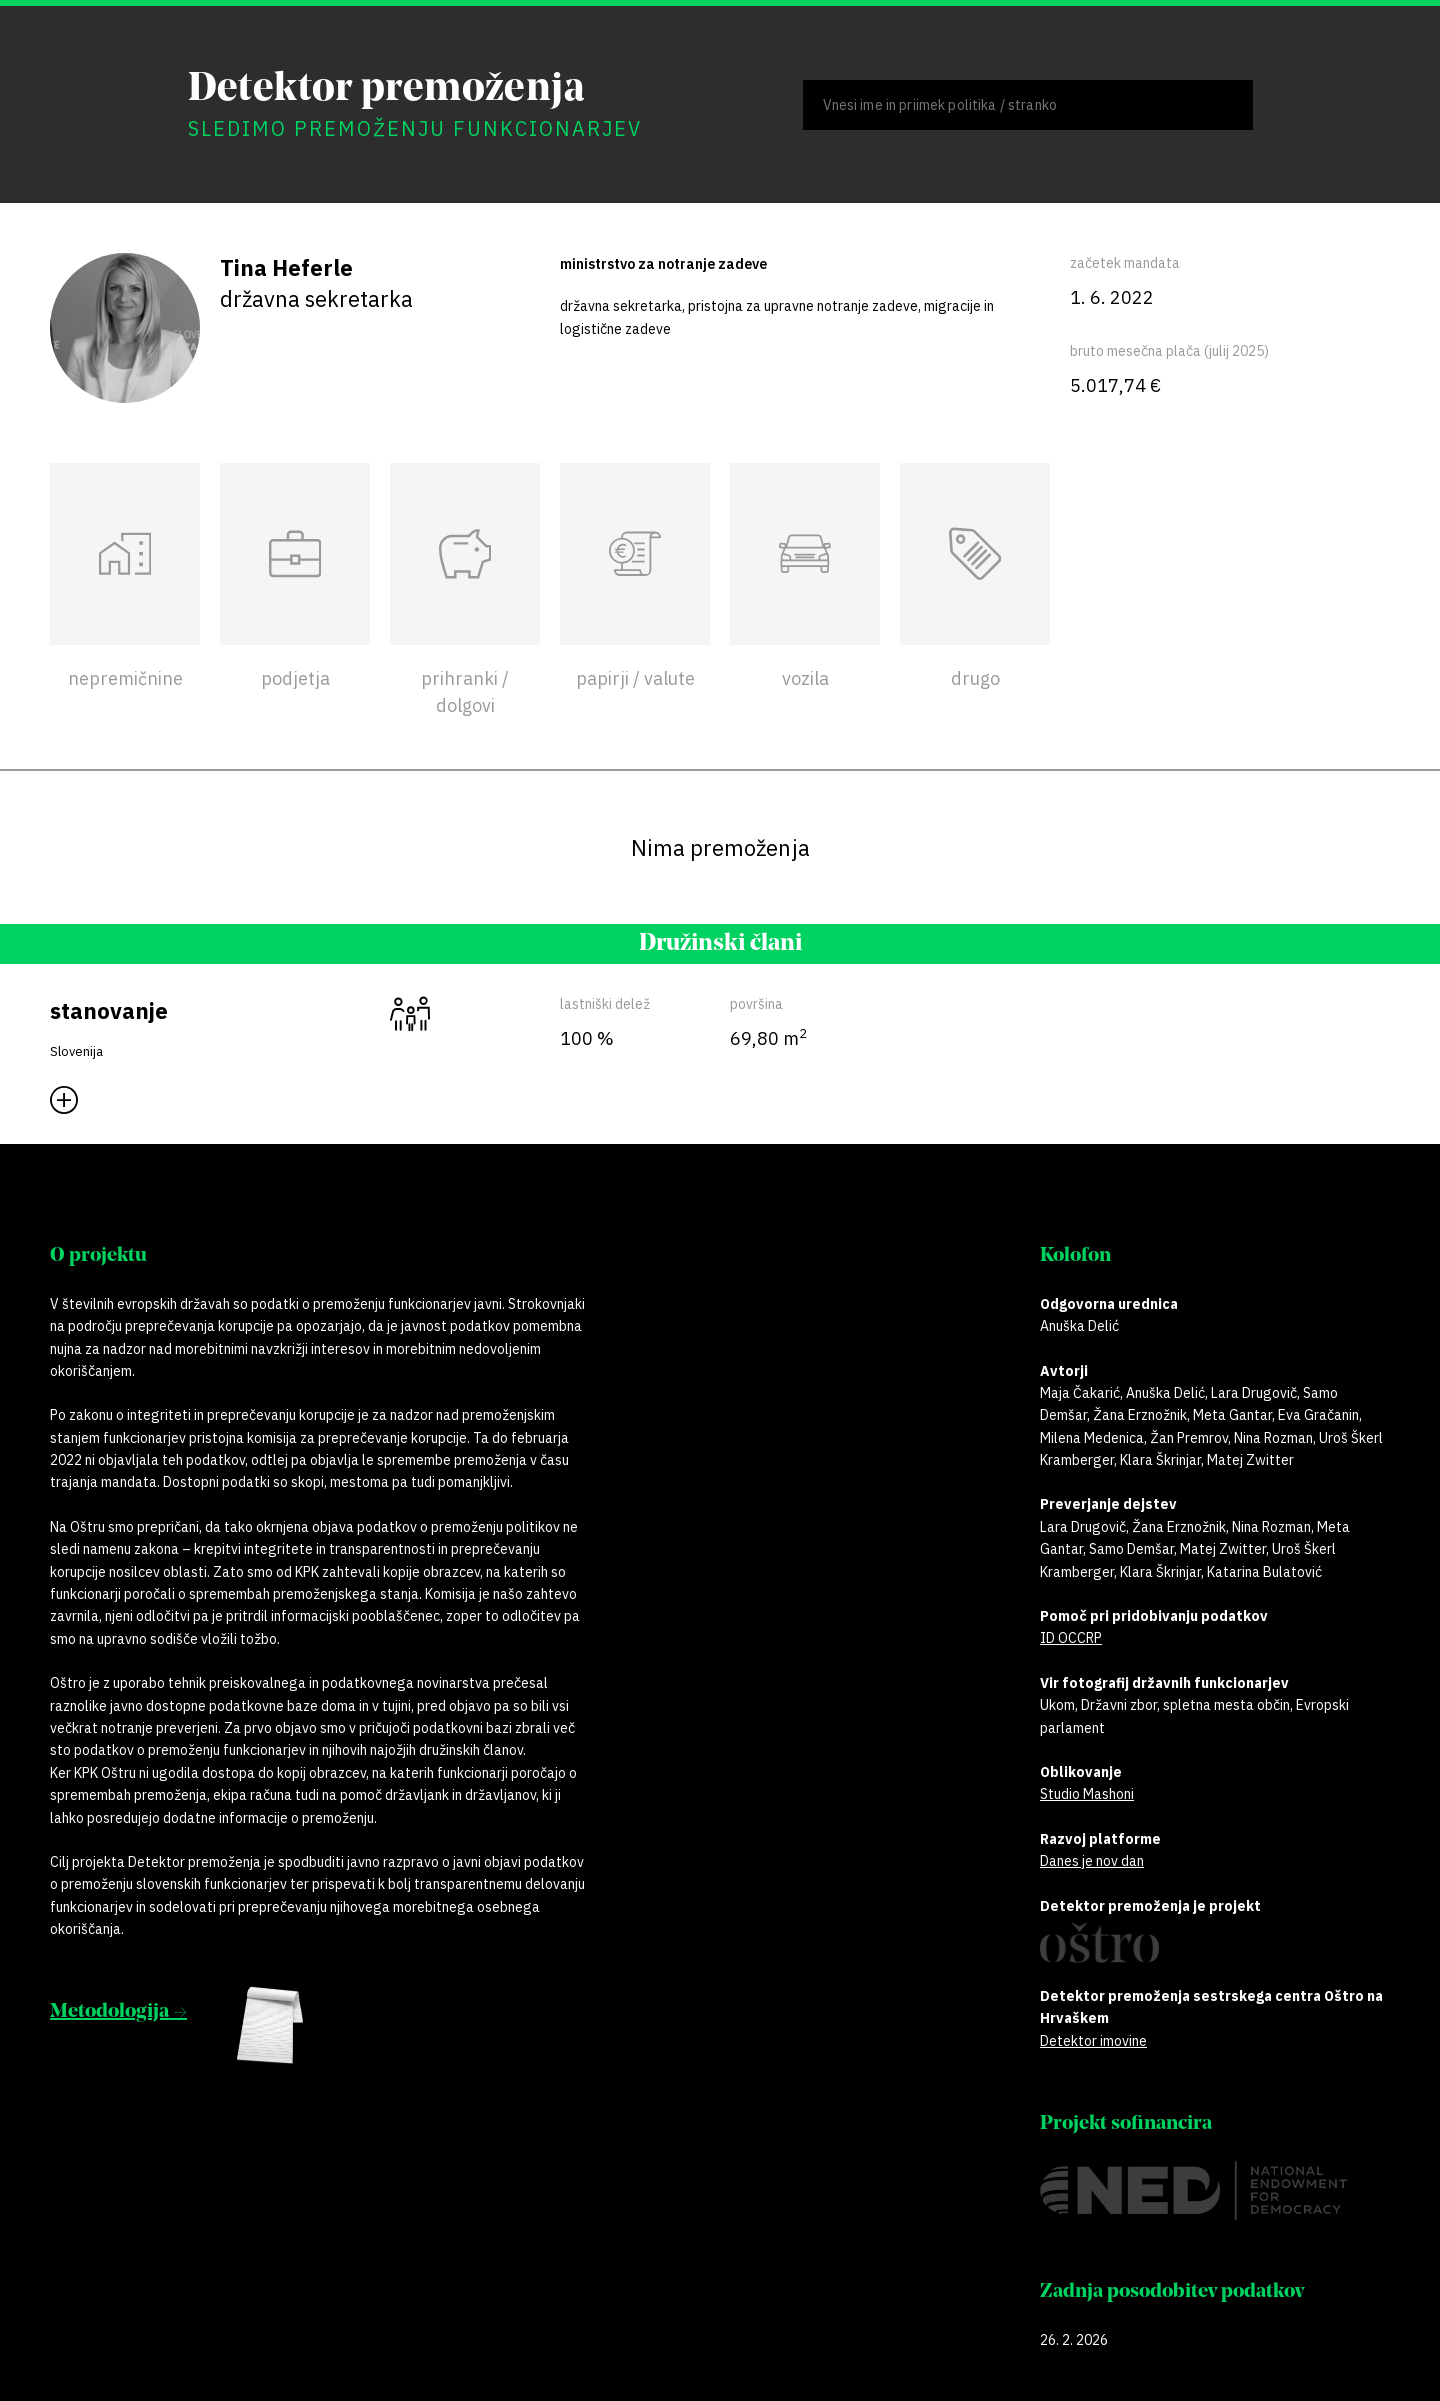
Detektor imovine (1093, 2041)
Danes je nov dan (1092, 1861)
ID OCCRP (1071, 1638)
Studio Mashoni (1087, 1794)
